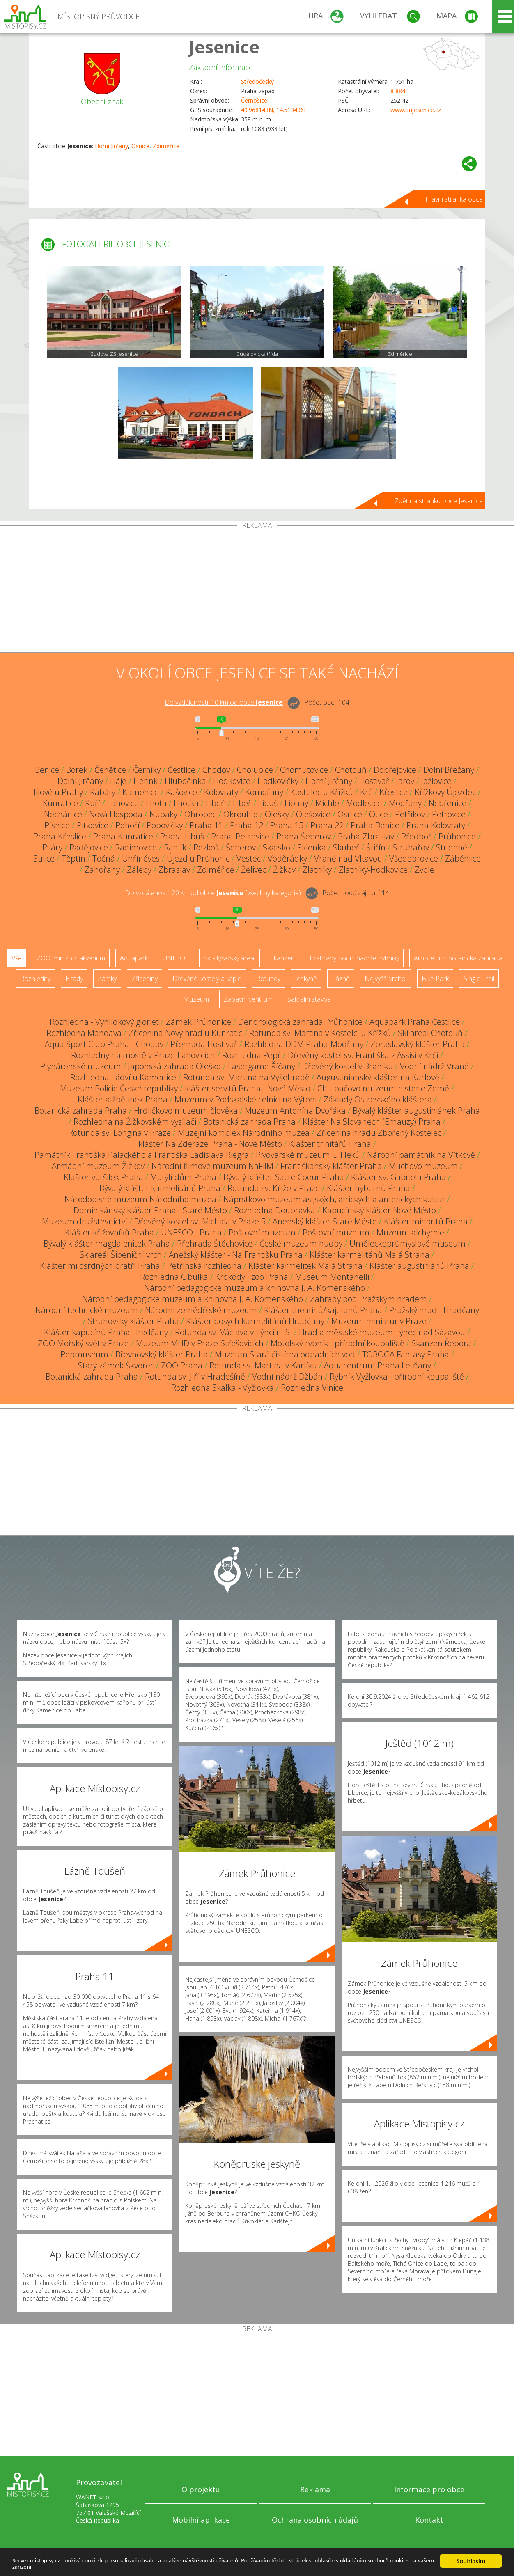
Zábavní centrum (248, 999)
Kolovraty (221, 792)
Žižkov (284, 869)
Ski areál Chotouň (430, 1032)
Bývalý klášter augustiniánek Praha (416, 1110)
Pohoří (127, 825)
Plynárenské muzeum (80, 1066)
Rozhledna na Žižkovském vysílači (134, 1121)
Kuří (92, 803)
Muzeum (196, 999)
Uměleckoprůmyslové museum (407, 1243)
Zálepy (139, 869)
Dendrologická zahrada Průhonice (300, 1021)
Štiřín (376, 847)
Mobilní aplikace (201, 2520)
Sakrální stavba (309, 999)
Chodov (216, 769)
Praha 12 (246, 825)
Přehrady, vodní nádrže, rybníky (354, 958)
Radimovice (136, 847)
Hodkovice (231, 780)
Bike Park (435, 978)
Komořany (264, 792)
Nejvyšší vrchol (386, 978)
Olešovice (313, 814)
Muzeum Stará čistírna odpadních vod (285, 1354)
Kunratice (60, 803)
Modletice (364, 803)
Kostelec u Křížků (321, 792)
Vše (16, 958)
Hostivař (374, 780)
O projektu (200, 2489)
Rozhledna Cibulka (174, 1276)
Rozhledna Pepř (251, 1055)
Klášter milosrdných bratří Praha (100, 1265)
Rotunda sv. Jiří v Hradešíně (195, 1376)
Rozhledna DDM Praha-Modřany (303, 1044)
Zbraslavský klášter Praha (417, 1044)
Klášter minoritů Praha (426, 1221)
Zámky (107, 978)
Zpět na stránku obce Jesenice (439, 500)
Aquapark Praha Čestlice (414, 1021)
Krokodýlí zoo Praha (251, 1276)
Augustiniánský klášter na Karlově (378, 1077)
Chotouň (351, 769)
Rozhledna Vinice (312, 1387)
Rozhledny (35, 978)
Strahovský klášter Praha (133, 1321)
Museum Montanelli (332, 1276)
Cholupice (255, 769)
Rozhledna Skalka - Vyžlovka (222, 1387)
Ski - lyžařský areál (229, 958)
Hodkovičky (277, 780)
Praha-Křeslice (59, 836)
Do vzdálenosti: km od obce (224, 702)
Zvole (424, 869)
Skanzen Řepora (441, 1343)
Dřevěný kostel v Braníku (347, 1066)
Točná (103, 858)
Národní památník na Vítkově (421, 1154)
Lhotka (186, 803)
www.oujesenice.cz (415, 110)
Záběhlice (463, 858)
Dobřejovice (395, 769)
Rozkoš (206, 847)
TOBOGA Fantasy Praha (405, 1354)
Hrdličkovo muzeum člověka (186, 1110)
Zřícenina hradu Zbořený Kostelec (379, 1132)
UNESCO (176, 958)
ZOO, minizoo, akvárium (71, 958)
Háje (118, 780)
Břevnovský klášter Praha (161, 1354)
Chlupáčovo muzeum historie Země (383, 1088)
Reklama (315, 2489)
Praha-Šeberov (303, 836)
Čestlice (181, 769)
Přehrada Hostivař (203, 1044)
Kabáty (102, 792)
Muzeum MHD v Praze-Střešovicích (200, 1343)
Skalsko (276, 847)
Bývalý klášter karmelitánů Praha (159, 1188)
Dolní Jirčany (80, 780)
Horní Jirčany (111, 146)
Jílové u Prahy (58, 792)
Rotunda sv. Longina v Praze (119, 1132)
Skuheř (346, 847)
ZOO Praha (181, 1365)
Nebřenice (447, 803)
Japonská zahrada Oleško (174, 1066)
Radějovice (88, 847)
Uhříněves (141, 858)
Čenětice (110, 769)
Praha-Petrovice (240, 836)
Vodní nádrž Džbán (287, 1376)
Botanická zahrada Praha (80, 1110)
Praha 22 (327, 825)
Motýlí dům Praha (183, 1177)
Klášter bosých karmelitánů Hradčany (255, 1321)
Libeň (216, 803)
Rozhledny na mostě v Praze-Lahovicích (143, 1055)
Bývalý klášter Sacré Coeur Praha (283, 1177)
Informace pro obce (429, 2489)
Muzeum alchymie (410, 1232)
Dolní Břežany (448, 769)
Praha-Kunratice (123, 836)
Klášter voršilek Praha (103, 1177)
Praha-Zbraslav (366, 836)
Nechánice (63, 814)
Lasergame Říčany (261, 1066)
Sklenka (311, 847)
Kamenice (140, 792)
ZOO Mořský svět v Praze (83, 1343)
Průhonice (457, 836)
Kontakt (429, 2520)
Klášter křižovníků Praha (109, 1232)
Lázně (341, 978)
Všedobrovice (413, 858)
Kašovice (181, 792)
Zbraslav (174, 869)
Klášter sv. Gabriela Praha (398, 1177)
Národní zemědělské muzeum (201, 1310)
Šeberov (241, 847)
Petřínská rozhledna (204, 1265)
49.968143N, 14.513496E (274, 110)
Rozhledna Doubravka (274, 1210)
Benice (47, 769)
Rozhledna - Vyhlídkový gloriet (104, 1021)
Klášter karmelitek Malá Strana (305, 1265)
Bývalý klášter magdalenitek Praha (107, 1243)
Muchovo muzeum (423, 1165)
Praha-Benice (375, 825)
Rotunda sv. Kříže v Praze (273, 1188)
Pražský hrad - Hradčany (434, 1310)
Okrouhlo (240, 814)
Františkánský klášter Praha (331, 1165)
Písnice (57, 825)
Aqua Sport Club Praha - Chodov (104, 1044)
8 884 (397, 91)
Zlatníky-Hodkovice (373, 869)
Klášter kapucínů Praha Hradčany (106, 1332)
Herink (145, 780)
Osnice (140, 146)
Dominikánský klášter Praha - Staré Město (150, 1210)
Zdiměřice (166, 146)
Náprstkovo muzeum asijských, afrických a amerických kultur (334, 1199)
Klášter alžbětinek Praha (123, 1099)
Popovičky (165, 825)
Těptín (73, 858)
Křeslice (393, 792)
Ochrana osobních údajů (315, 2520)
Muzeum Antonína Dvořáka (295, 1110)
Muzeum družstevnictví (84, 1221)
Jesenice (224, 46)
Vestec (248, 858)
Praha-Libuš (182, 836)
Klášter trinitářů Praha (330, 1143)
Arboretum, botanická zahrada (458, 958)
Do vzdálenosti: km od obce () (213, 892)
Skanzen (282, 958)
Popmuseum (84, 1354)
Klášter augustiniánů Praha (419, 1265)
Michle (327, 803)
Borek (76, 769)
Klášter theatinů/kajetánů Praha (323, 1310)
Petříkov (410, 814)
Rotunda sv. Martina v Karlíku (263, 1365)
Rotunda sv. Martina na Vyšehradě (246, 1077)
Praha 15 (286, 825)
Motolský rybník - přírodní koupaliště (337, 1343)
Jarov (405, 780)
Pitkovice (92, 825)
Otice (378, 814)
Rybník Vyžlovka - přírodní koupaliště (397, 1376)
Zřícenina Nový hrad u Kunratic (185, 1032)
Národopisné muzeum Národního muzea (140, 1199)
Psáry (52, 847)
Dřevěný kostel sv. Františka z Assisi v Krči (363, 1055)
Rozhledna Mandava (84, 1032)
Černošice (254, 100)
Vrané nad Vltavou (348, 858)
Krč (366, 792)
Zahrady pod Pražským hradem (368, 1298)
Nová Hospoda (115, 814)
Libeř (242, 803)
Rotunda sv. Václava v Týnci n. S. (233, 1332)
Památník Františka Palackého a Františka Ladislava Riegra (141, 1154)
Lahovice (123, 803)
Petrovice (449, 814)
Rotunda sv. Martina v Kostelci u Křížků (320, 1032)
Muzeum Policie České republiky (119, 1088)
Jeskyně (306, 978)
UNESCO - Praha (191, 1232)
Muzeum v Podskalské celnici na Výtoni (245, 1099)
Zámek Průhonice (198, 1021)
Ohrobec (200, 814)
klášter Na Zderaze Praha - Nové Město (210, 1143)
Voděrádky (287, 858)
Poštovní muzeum (262, 1232)
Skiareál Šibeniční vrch (121, 1254)
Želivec (253, 869)
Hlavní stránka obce (454, 199)
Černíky (147, 769)
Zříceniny (144, 978)
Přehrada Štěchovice (214, 1243)
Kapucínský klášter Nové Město (379, 1210)
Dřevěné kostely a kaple (206, 978)
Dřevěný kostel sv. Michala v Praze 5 (200, 1221)
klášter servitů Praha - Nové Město (247, 1088)
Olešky (277, 814)
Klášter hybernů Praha (368, 1188)
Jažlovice (436, 780)
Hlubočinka (185, 780)
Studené (451, 847)
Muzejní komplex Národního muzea (244, 1132)
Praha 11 (206, 825)
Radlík (175, 847)
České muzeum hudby (300, 1243)
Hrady (74, 978)
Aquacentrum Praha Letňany (377, 1365)
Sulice (44, 858)
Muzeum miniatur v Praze (379, 1321)
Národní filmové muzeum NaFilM (212, 1165)
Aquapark (134, 958)
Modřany (405, 803)
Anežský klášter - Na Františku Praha (236, 1254)
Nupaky (163, 814)
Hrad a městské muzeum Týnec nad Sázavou (382, 1332)
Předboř (416, 836)
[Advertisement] (257, 590)
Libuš (268, 803)
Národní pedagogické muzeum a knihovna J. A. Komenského (254, 1287)
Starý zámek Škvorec (116, 1365)
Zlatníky (317, 869)
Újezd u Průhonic (198, 858)
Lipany (296, 803)
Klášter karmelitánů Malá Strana (369, 1254)
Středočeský (257, 81)
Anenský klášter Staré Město (325, 1221)
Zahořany (102, 869)
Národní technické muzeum (86, 1310)
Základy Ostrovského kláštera (378, 1099)
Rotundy (268, 978)
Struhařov (410, 847)
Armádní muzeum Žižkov (98, 1165)
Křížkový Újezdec (445, 792)
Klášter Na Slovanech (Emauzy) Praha (372, 1121)
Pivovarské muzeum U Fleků (308, 1154)
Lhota (156, 803)
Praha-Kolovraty (435, 825)
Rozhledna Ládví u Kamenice (123, 1077)
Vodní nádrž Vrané (434, 1066)
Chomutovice (304, 769)
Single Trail (479, 978)
